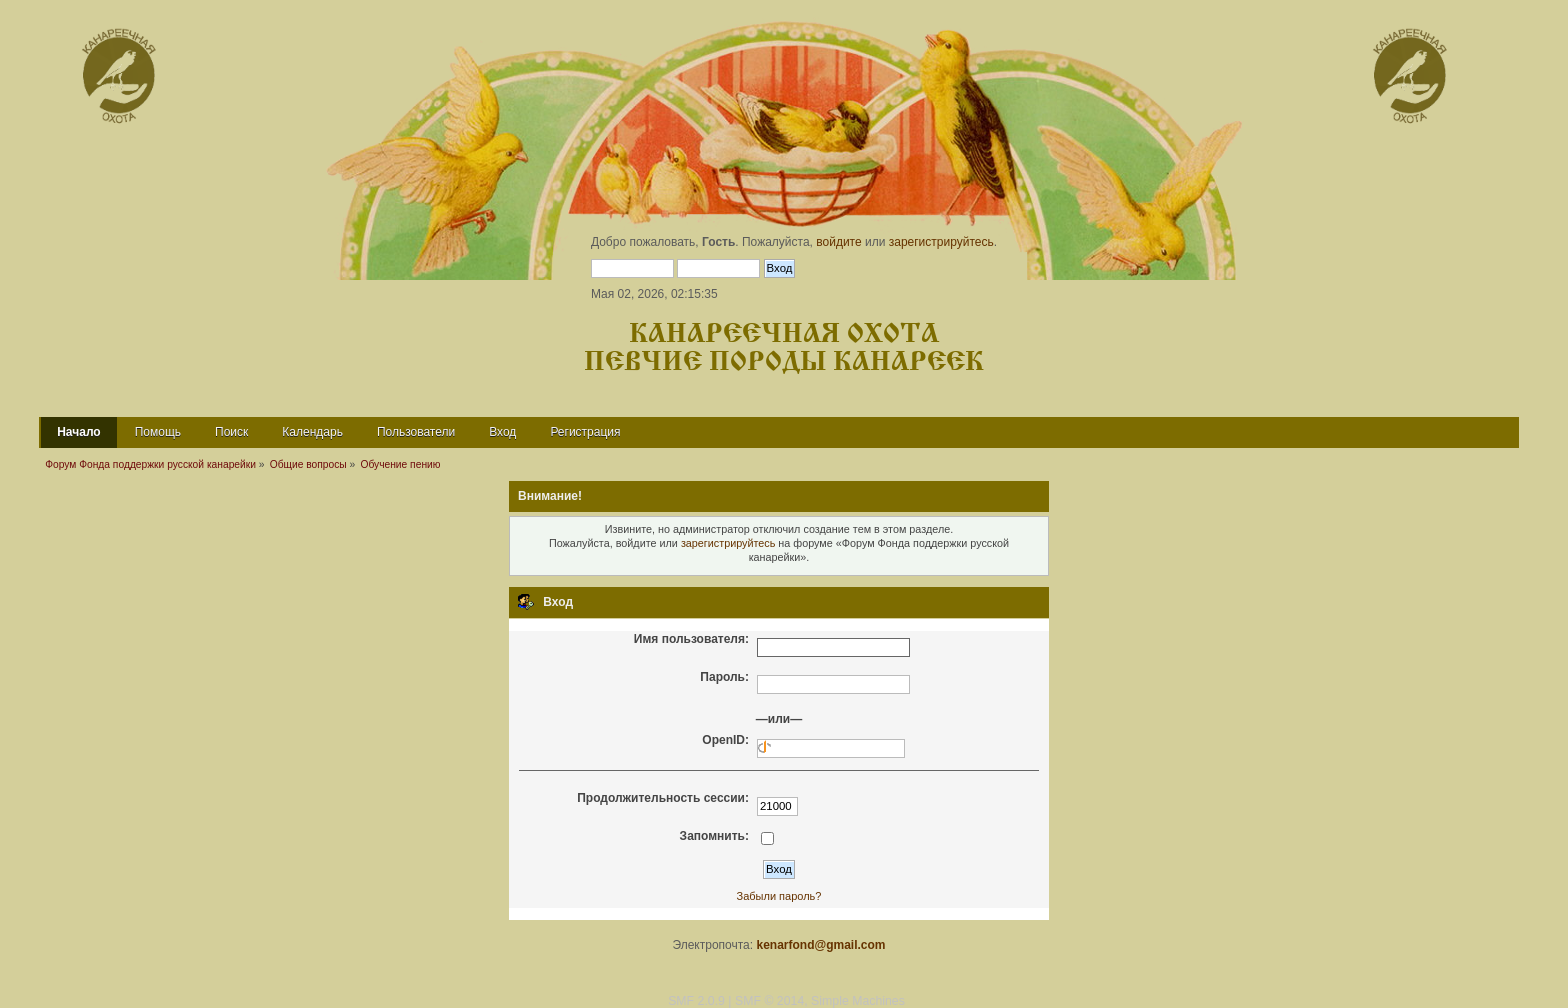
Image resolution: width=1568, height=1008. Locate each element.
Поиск (231, 432)
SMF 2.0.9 (696, 1001)
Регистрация (585, 432)
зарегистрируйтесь (941, 242)
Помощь (158, 432)
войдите (838, 242)
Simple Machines (858, 1001)
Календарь (312, 432)
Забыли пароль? (779, 896)
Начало (78, 432)
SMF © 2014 (769, 1001)
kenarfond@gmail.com (820, 945)
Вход (502, 432)
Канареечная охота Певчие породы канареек (784, 348)
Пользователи (416, 432)
